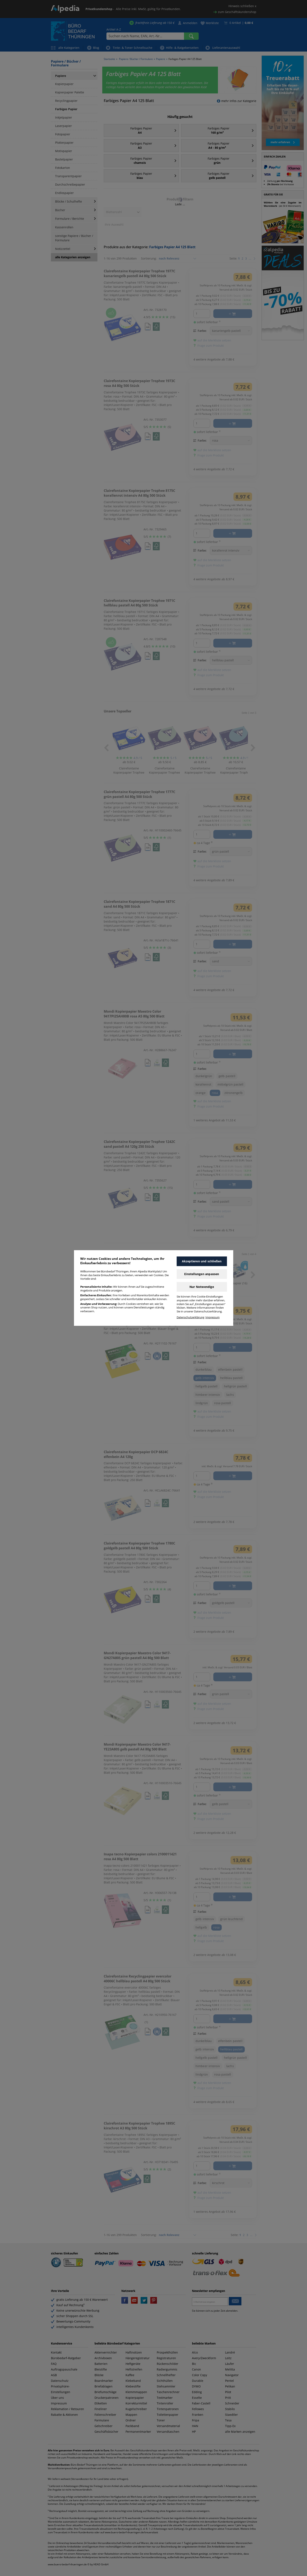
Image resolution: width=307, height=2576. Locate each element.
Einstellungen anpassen (201, 1274)
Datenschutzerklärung (190, 1317)
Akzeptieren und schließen (202, 1261)
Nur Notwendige (201, 1287)
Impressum (212, 1317)
